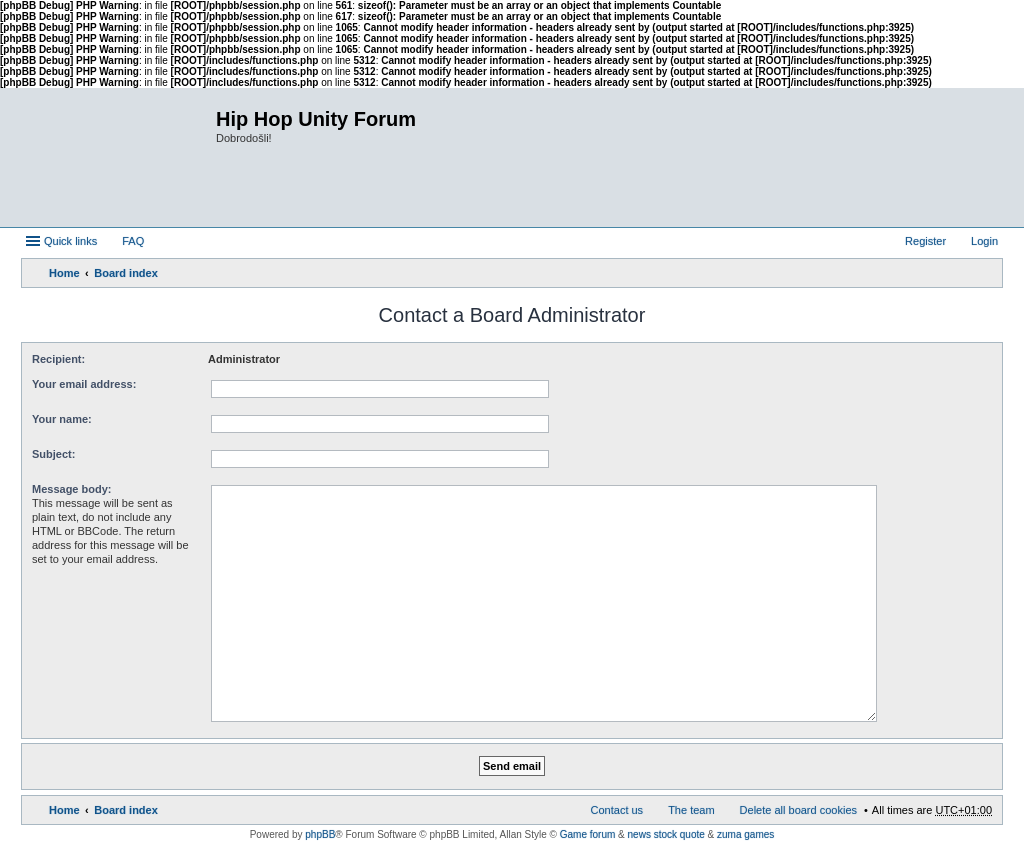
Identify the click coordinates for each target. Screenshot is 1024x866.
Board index (126, 273)
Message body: (71, 489)
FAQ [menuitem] (133, 241)
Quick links (70, 241)
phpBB (320, 834)
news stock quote (666, 834)
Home (64, 273)
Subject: (53, 454)
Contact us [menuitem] (617, 810)
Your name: (62, 419)
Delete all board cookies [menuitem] (798, 810)
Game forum (588, 834)
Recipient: (58, 359)
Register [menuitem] (925, 241)
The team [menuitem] (691, 810)
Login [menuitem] (984, 241)
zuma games (745, 834)
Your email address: (84, 384)
